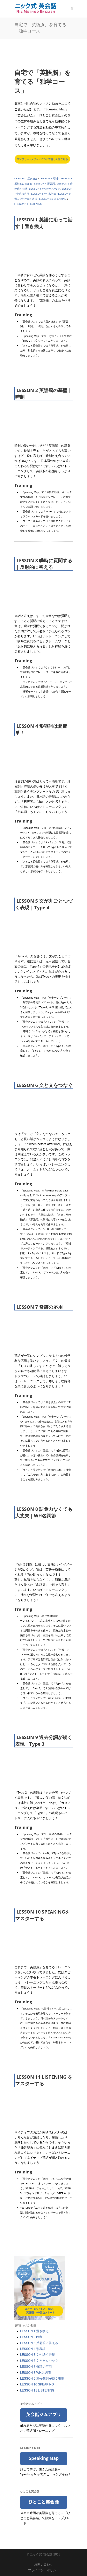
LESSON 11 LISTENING (28, 203)
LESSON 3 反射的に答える (39, 2343)
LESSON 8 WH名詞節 (43, 193)
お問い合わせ (43, 2564)
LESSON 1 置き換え (26, 178)
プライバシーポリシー (43, 2570)
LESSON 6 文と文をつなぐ (39, 2360)
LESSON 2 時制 (49, 178)
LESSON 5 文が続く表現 (37, 2354)
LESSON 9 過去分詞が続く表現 (42, 2378)
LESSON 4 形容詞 (44, 183)
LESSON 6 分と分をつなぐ (44, 188)
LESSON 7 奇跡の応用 (36, 2366)
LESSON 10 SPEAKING (53, 198)
